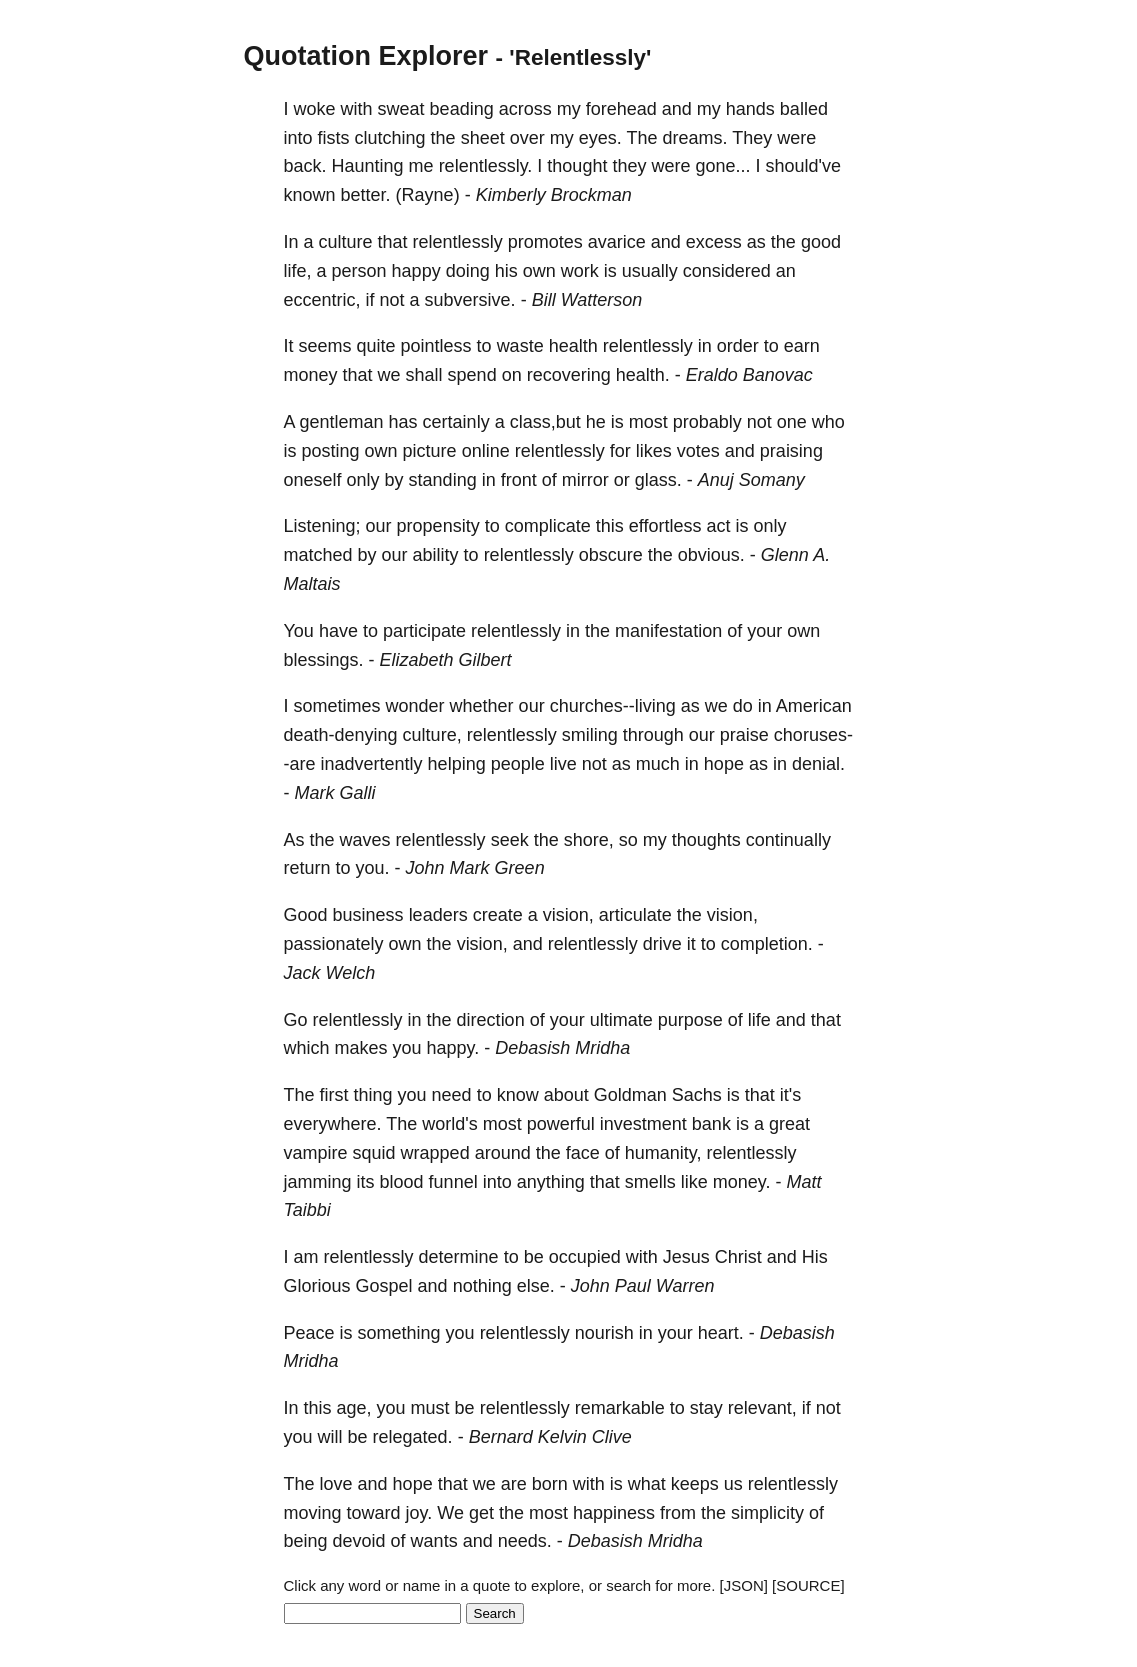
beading (462, 109)
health (573, 346)
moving (313, 1513)
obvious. (711, 555)
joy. (419, 1513)
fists (334, 138)
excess (714, 242)
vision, (568, 915)
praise (744, 735)
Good (306, 915)
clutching (390, 138)
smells (650, 1182)
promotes (545, 242)
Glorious (317, 1286)
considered (727, 271)
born (550, 1484)
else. (536, 1286)
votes (698, 451)
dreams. (694, 138)
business (368, 915)
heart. (721, 1333)
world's (449, 1124)
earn (802, 346)
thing (373, 1095)
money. (742, 1182)
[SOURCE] (808, 1585)
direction (491, 1020)
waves (365, 840)
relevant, (762, 1408)
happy (416, 271)
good (821, 242)
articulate (635, 915)
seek (510, 840)
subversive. (470, 300)
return (307, 868)
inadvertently (372, 764)
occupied (585, 1257)
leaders (438, 915)
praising (791, 451)
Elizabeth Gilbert (446, 660)
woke (315, 109)
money (311, 375)
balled (804, 109)
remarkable (620, 1408)
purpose (690, 1020)
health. (643, 375)
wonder (415, 706)
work (580, 271)
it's (790, 1095)
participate (424, 631)
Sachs (697, 1095)
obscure (611, 555)
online (486, 451)
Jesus (686, 1257)
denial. (818, 764)
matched (318, 555)
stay (706, 1408)
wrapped (435, 1153)
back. (305, 166)
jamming (318, 1182)
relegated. (413, 1437)
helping (457, 764)
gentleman (342, 422)
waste (520, 346)
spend (472, 375)
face (583, 1153)
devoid (359, 1541)
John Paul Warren (643, 1286)
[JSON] (744, 1585)
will (330, 1437)
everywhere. (333, 1124)
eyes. (600, 138)
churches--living (613, 706)
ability (436, 555)
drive (662, 944)
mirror (585, 480)
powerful (561, 1124)
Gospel (384, 1286)
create (498, 915)
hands (750, 109)
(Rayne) (428, 195)
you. (373, 868)
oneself (313, 480)
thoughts (706, 840)
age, (354, 1408)
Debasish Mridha (562, 1048)
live (563, 764)
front (519, 480)
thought (577, 166)
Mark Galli (335, 793)
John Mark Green (475, 868)
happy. (453, 1048)
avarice (617, 242)
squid (374, 1153)
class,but (545, 422)
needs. (525, 1541)
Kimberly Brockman (554, 195)
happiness (614, 1513)
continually (788, 840)
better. (366, 195)
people (518, 764)
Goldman (630, 1095)
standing (443, 480)
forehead (621, 109)
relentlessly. (486, 166)
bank (711, 1124)
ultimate (621, 1020)
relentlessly (458, 242)
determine (459, 1257)
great (789, 1124)
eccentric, (322, 300)
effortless (665, 526)
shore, (589, 840)
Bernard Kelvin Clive (550, 1437)
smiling (590, 735)
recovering (569, 375)
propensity (438, 526)
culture (346, 242)
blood (402, 1182)
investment (643, 1124)
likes (654, 451)
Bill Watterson (587, 300)
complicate (548, 526)
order (738, 346)
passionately (334, 944)
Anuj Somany (751, 480)
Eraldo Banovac (749, 375)
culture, (432, 735)
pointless (436, 346)
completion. (767, 944)
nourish (604, 1333)
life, (298, 271)
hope (724, 764)
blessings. (324, 660)
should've (804, 166)
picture (430, 451)
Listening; (322, 526)
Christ (738, 1257)
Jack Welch (330, 973)
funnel (453, 1182)
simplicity (767, 1513)
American (814, 706)
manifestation (668, 631)
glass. (658, 480)
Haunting (368, 166)
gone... (722, 166)
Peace (309, 1333)
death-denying (341, 735)
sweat (401, 109)
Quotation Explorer (366, 56)
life (759, 1020)
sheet (483, 138)
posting (331, 451)
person (359, 271)
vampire (316, 1153)
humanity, (663, 1153)
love (336, 1484)
